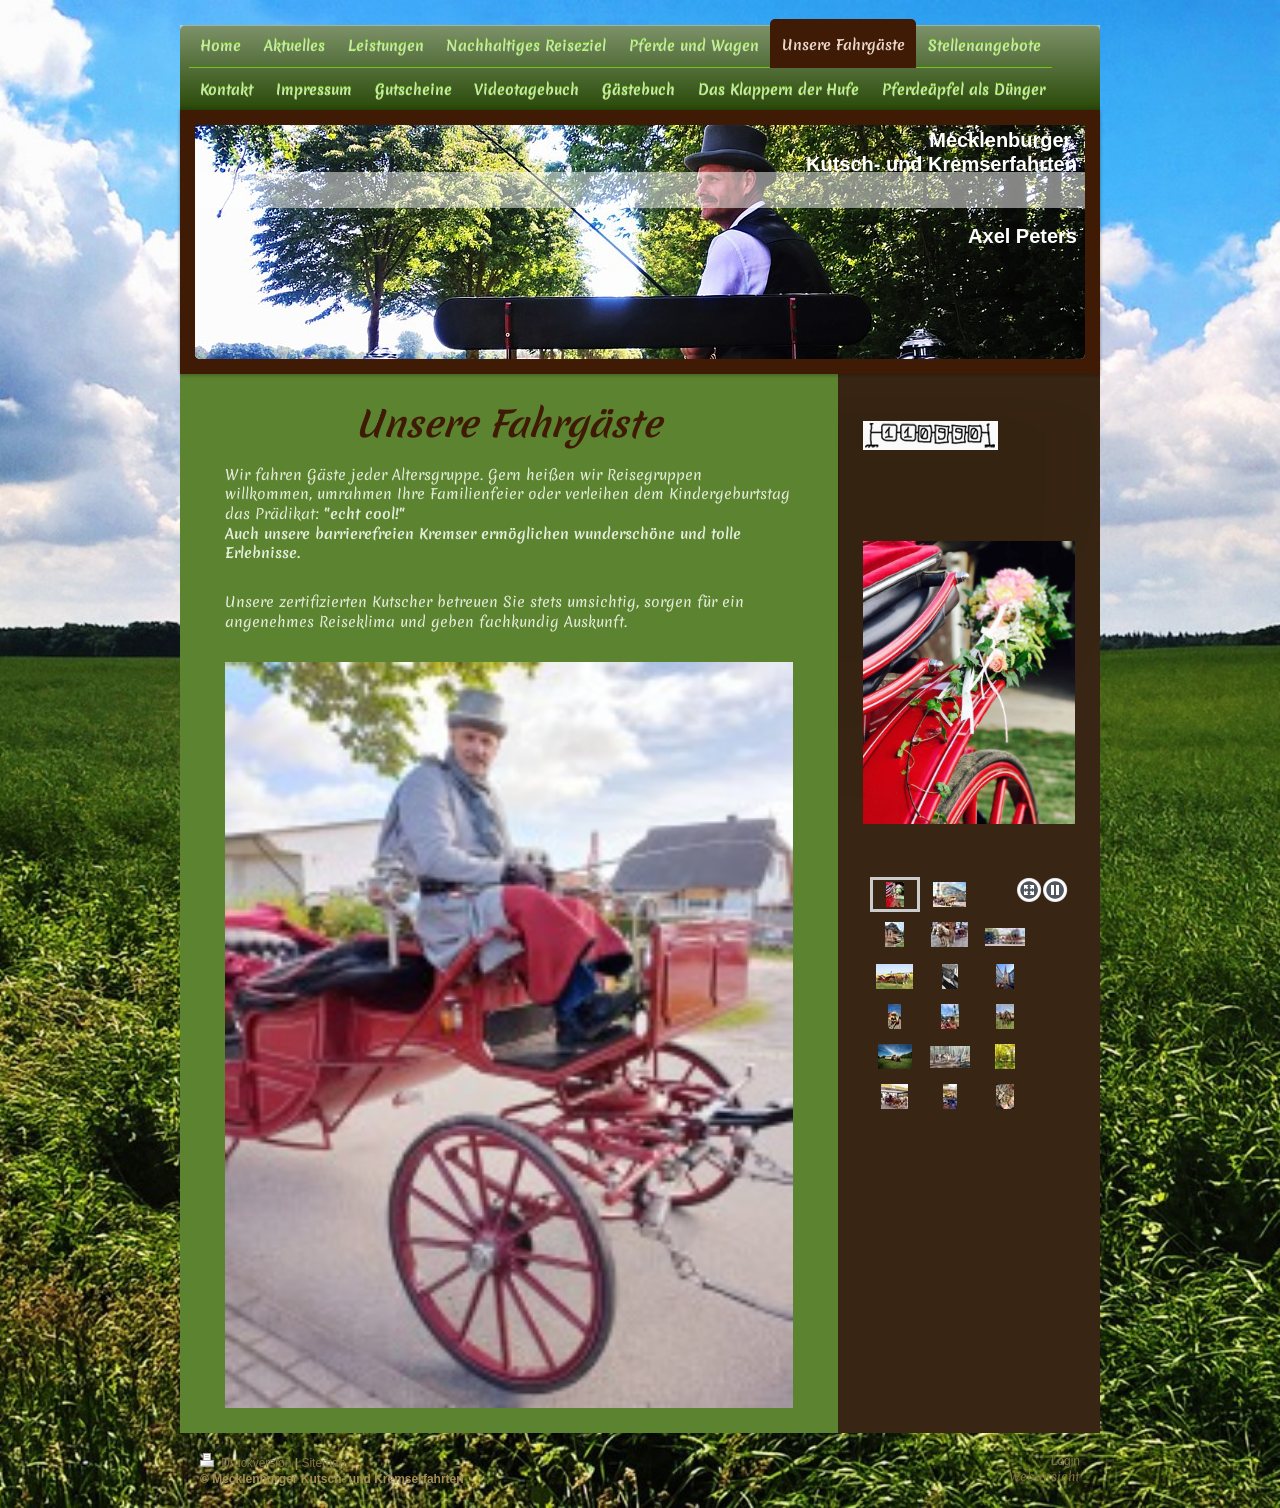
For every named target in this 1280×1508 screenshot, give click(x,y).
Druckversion (247, 1463)
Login (1065, 1461)
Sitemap (323, 1463)
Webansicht (1044, 1476)
